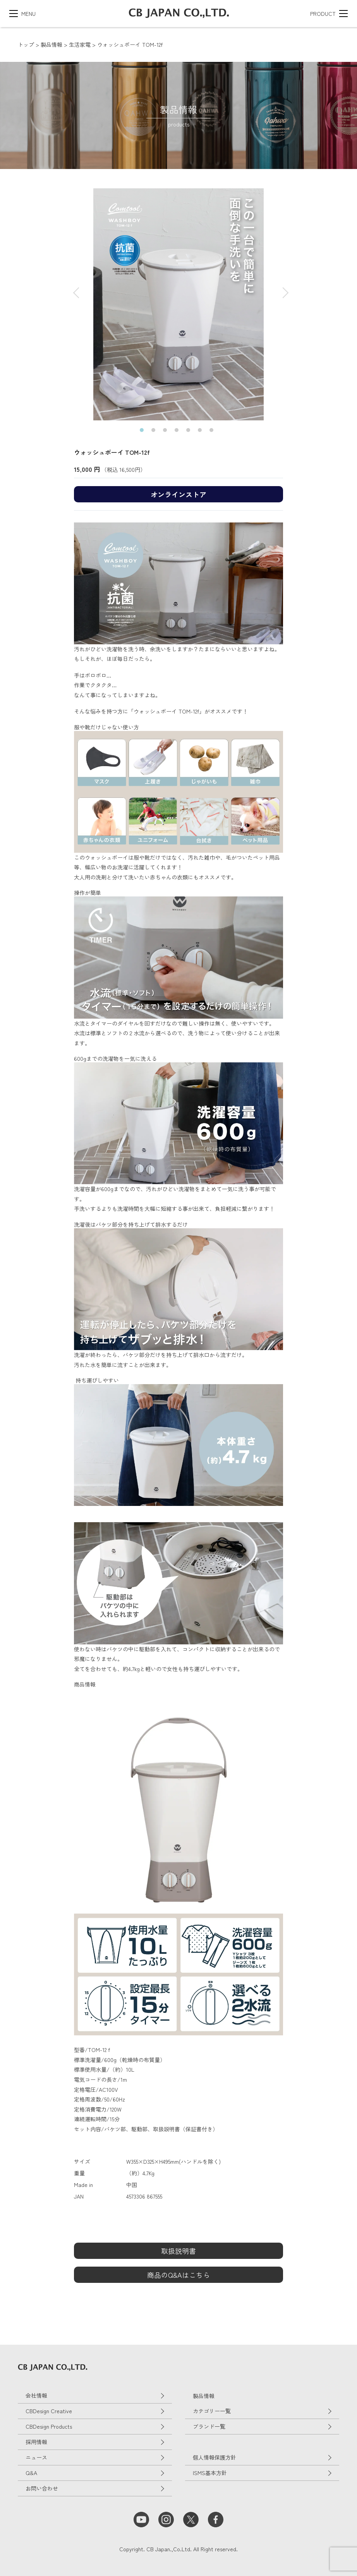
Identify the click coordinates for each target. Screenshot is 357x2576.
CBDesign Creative (49, 2411)
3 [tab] (167, 432)
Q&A (31, 2473)
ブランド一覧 (209, 2426)
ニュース (36, 2457)
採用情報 (36, 2442)
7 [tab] (213, 432)
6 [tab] (202, 432)
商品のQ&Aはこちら (178, 2275)
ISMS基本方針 (210, 2473)
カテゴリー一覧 (212, 2411)
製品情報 (204, 2396)
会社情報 (36, 2395)
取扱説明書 (178, 2251)
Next (279, 289)
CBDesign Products (49, 2426)
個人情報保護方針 (214, 2457)
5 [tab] (190, 432)
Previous (74, 289)
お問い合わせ (42, 2488)
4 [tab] (178, 432)
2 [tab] (155, 432)
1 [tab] (144, 432)
